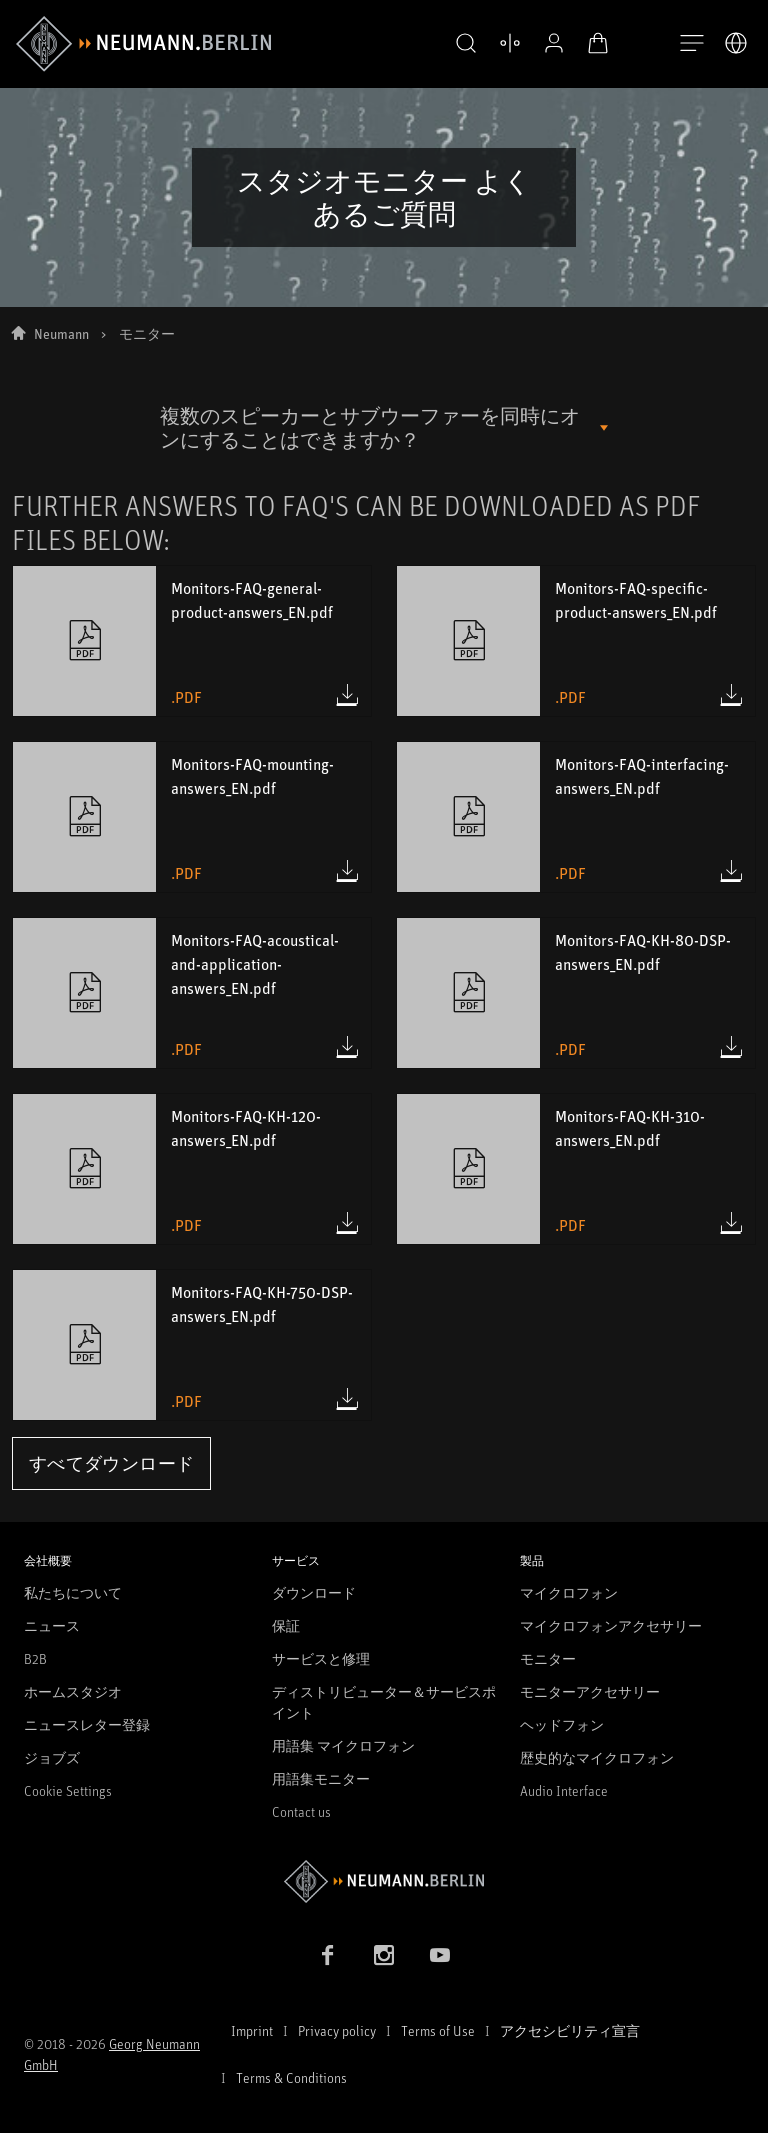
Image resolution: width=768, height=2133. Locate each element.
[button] (452, 44)
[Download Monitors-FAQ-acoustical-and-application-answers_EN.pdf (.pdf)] (347, 1047)
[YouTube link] (440, 1955)
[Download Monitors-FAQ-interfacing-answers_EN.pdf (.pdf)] (731, 871)
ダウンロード (314, 1592)
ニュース (52, 1625)
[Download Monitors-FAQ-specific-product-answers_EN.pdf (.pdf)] (731, 695)
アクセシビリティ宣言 (570, 2030)
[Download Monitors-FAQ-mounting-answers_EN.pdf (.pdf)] (347, 871)
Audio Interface (564, 1790)
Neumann (61, 333)
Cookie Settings (68, 1790)
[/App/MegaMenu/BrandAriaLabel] (143, 44)
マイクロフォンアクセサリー (611, 1625)
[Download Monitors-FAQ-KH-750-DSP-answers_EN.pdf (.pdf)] (347, 1399)
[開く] (692, 44)
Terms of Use (438, 2030)
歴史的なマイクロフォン (597, 1757)
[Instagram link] (384, 1955)
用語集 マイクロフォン (343, 1745)
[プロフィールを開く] (540, 43)
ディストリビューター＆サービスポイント (384, 1702)
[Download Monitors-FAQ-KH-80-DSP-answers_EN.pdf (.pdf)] (731, 1047)
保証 (286, 1625)
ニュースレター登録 (87, 1724)
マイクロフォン (569, 1592)
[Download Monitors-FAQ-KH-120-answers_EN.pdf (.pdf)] (347, 1223)
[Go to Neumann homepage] (384, 1881)
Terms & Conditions (291, 2077)
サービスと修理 (321, 1658)
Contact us (301, 1811)
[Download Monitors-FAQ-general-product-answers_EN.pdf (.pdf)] (347, 695)
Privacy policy (337, 2030)
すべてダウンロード (111, 1463)
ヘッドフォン (562, 1724)
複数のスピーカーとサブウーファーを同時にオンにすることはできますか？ (370, 427)
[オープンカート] (584, 43)
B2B (35, 1658)
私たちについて (73, 1592)
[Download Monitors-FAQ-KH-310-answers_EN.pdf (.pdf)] (731, 1223)
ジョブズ (52, 1757)
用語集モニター (321, 1778)
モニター (548, 1658)
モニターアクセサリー (590, 1691)
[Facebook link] (328, 1955)
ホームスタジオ (73, 1691)
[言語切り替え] (736, 43)
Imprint (252, 2030)
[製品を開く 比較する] (496, 43)
